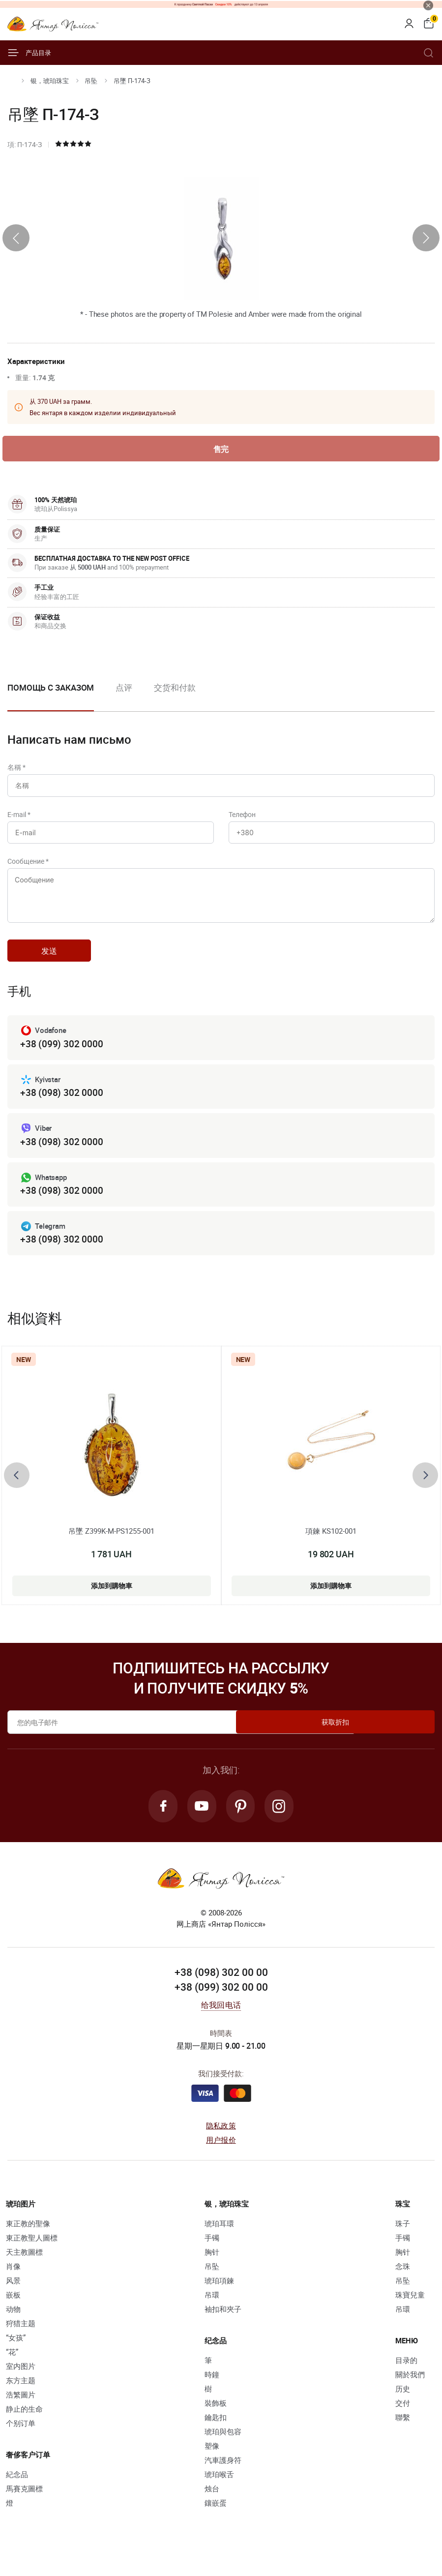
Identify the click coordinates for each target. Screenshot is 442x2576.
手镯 (212, 2258)
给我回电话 (221, 2025)
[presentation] (15, 237)
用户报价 (221, 2159)
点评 (124, 689)
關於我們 (410, 2394)
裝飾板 (216, 2423)
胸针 (212, 2272)
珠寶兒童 (410, 2315)
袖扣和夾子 (223, 2329)
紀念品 (17, 2494)
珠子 (402, 2243)
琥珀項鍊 (219, 2300)
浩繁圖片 (20, 2415)
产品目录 (29, 53)
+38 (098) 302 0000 (61, 1108)
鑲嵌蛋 (216, 2523)
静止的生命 (24, 2429)
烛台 (212, 2509)
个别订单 (20, 2443)
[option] (124, 697)
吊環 (212, 2315)
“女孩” (16, 2358)
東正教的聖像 (28, 2243)
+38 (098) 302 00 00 (221, 1993)
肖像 (13, 2286)
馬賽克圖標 (24, 2509)
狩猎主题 (20, 2343)
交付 (402, 2423)
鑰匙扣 (216, 2437)
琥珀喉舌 (219, 2494)
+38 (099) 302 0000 (61, 1059)
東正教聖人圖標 (32, 2258)
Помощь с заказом (50, 689)
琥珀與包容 (223, 2451)
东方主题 (20, 2400)
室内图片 (20, 2386)
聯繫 (402, 2437)
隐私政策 (221, 2146)
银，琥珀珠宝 (49, 81)
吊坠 (91, 81)
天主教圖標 (24, 2272)
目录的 (406, 2380)
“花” (12, 2372)
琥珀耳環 (219, 2243)
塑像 (212, 2466)
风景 (13, 2300)
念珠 (402, 2286)
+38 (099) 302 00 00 (221, 2007)
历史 (402, 2409)
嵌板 (13, 2315)
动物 (13, 2329)
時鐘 (212, 2394)
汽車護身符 (223, 2480)
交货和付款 (175, 689)
